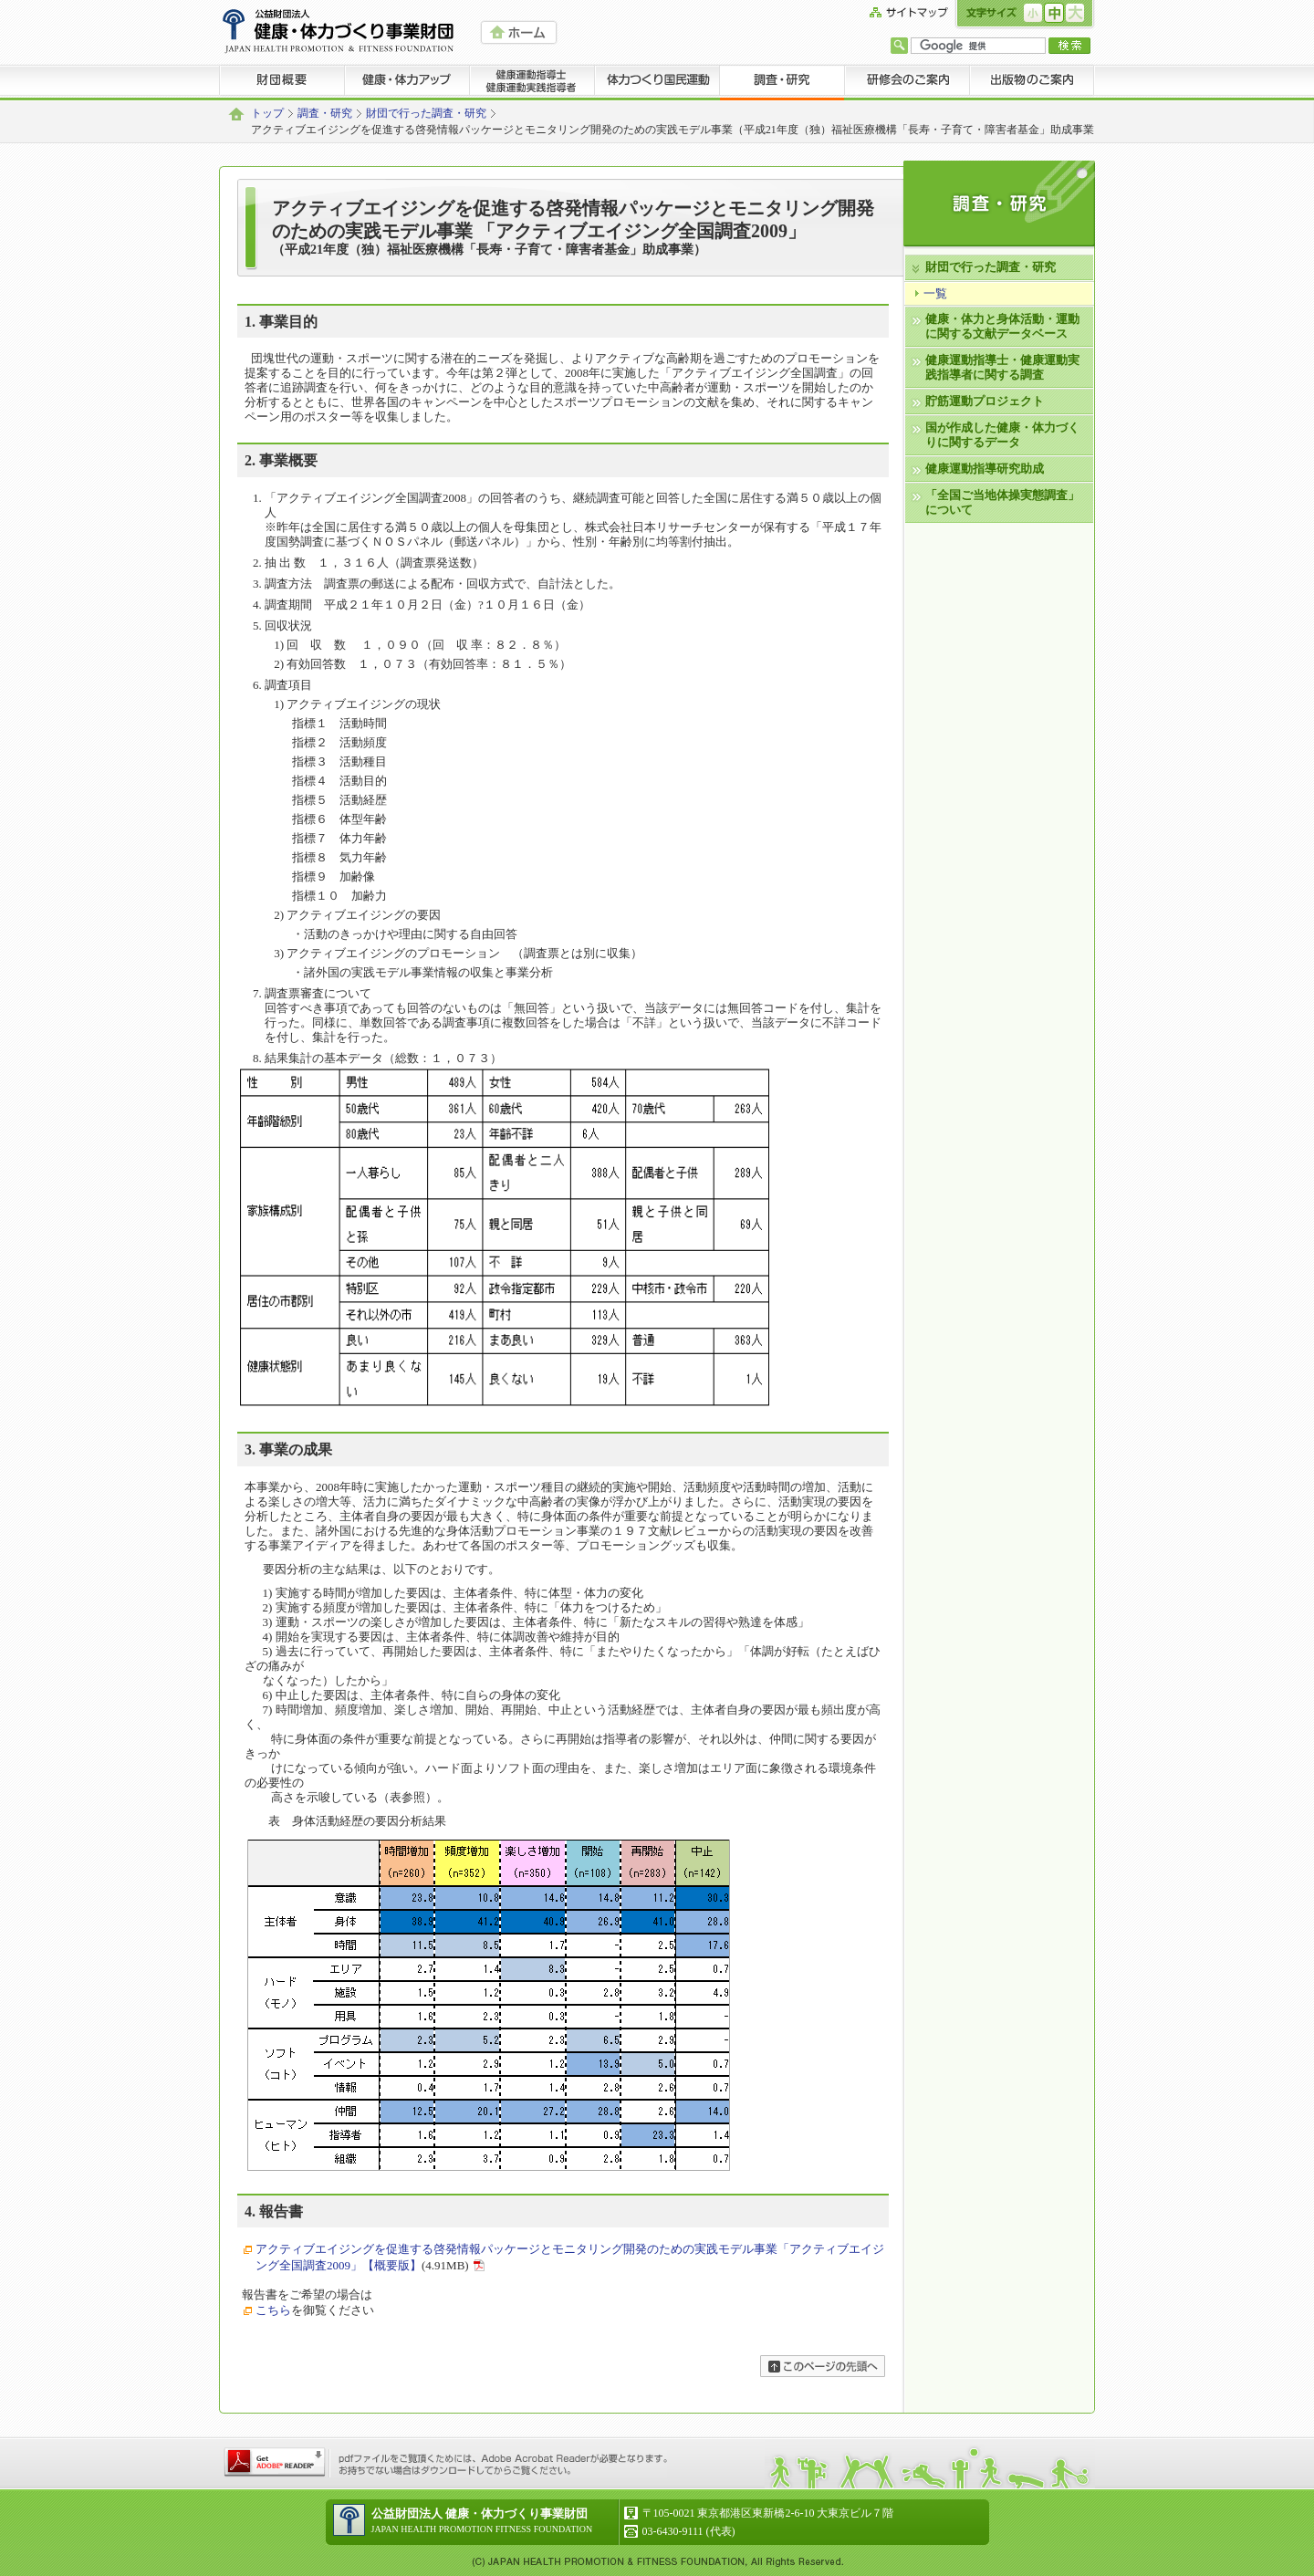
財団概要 (282, 82)
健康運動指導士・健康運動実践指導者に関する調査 (1002, 367)
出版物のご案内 (1032, 82)
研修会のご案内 (907, 82)
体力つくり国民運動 (657, 82)
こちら (273, 2310)
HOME (519, 32)
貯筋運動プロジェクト (984, 401)
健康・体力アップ (407, 82)
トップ (267, 114)
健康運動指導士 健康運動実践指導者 (532, 82)
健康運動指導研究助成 (984, 468)
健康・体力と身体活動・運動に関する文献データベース (1002, 326)
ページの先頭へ (822, 2366)
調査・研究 (782, 82)
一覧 (935, 293)
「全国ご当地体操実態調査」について (1002, 502)
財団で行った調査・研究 (426, 114)
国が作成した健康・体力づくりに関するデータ (1002, 435)
